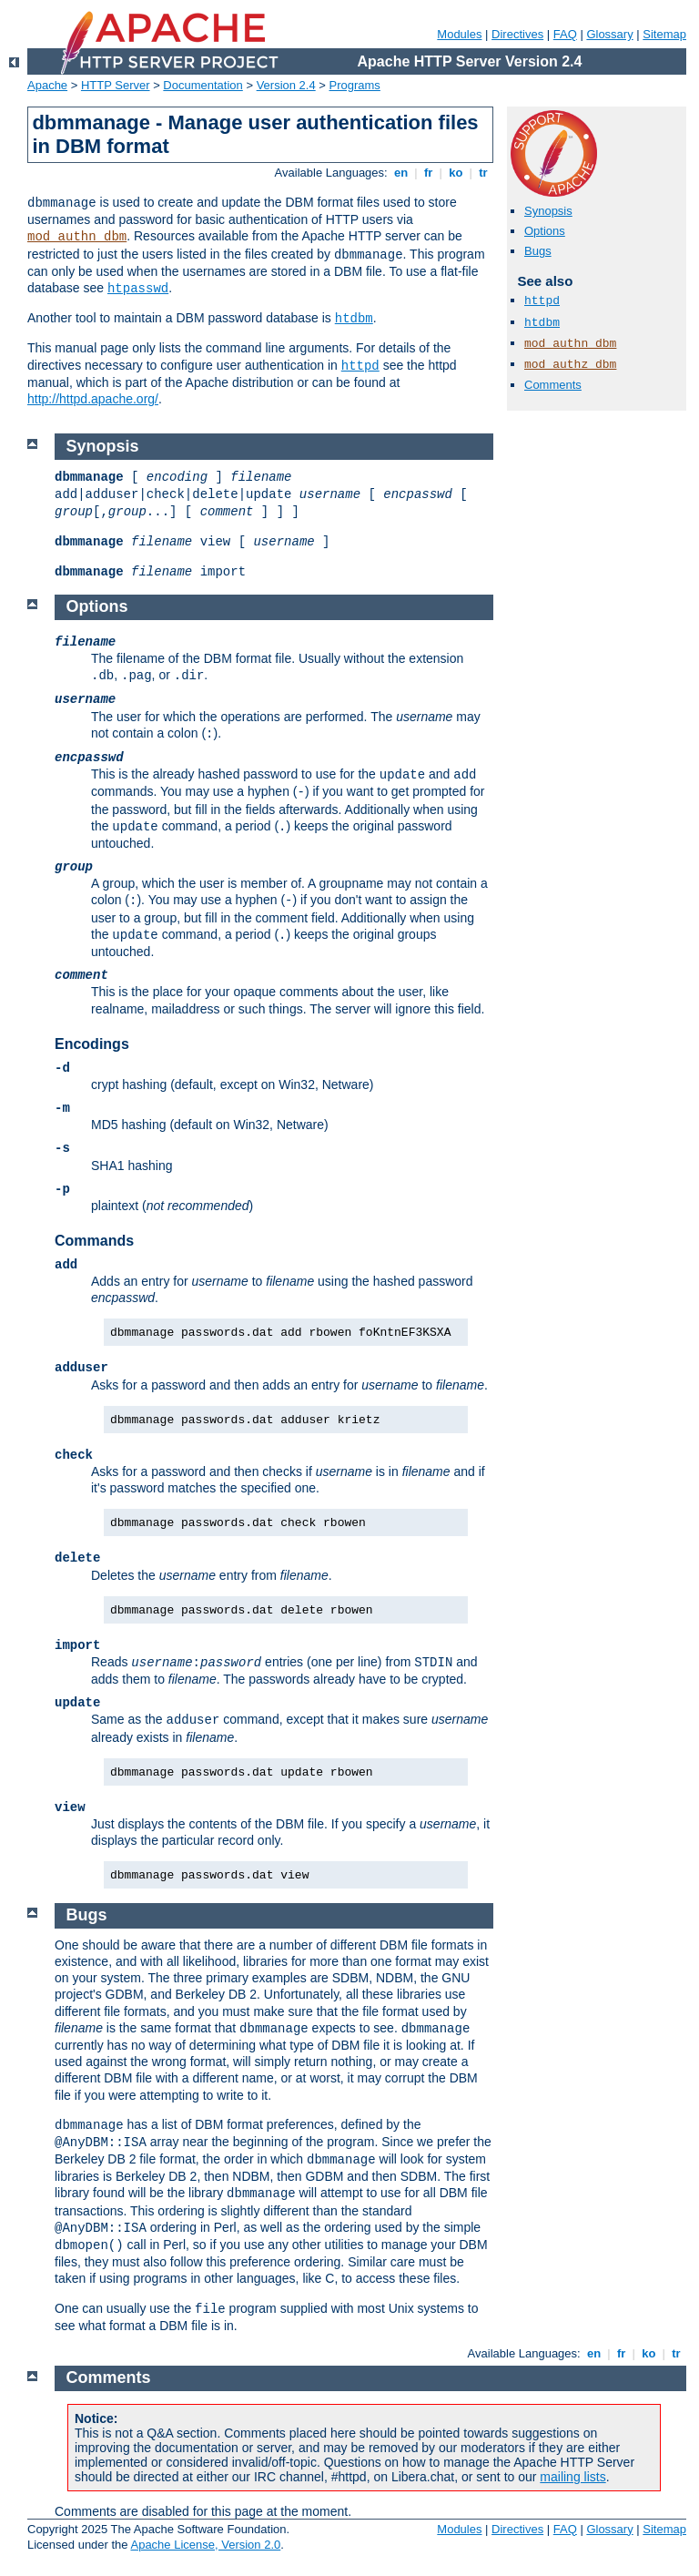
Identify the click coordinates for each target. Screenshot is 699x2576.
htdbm (354, 318)
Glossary (609, 34)
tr (483, 172)
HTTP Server (115, 85)
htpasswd (137, 288)
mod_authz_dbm (570, 365)
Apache (47, 85)
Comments (553, 385)
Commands (94, 1240)
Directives (517, 34)
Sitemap (664, 34)
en (400, 172)
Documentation (202, 85)
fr (428, 172)
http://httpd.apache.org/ (92, 399)
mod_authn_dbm (77, 236)
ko (456, 172)
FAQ (565, 34)
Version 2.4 (286, 85)
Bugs (538, 251)
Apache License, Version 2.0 (205, 2544)
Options (544, 231)
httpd (360, 366)
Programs (354, 85)
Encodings (92, 1044)
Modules (459, 34)
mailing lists (572, 2476)
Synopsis (548, 211)
